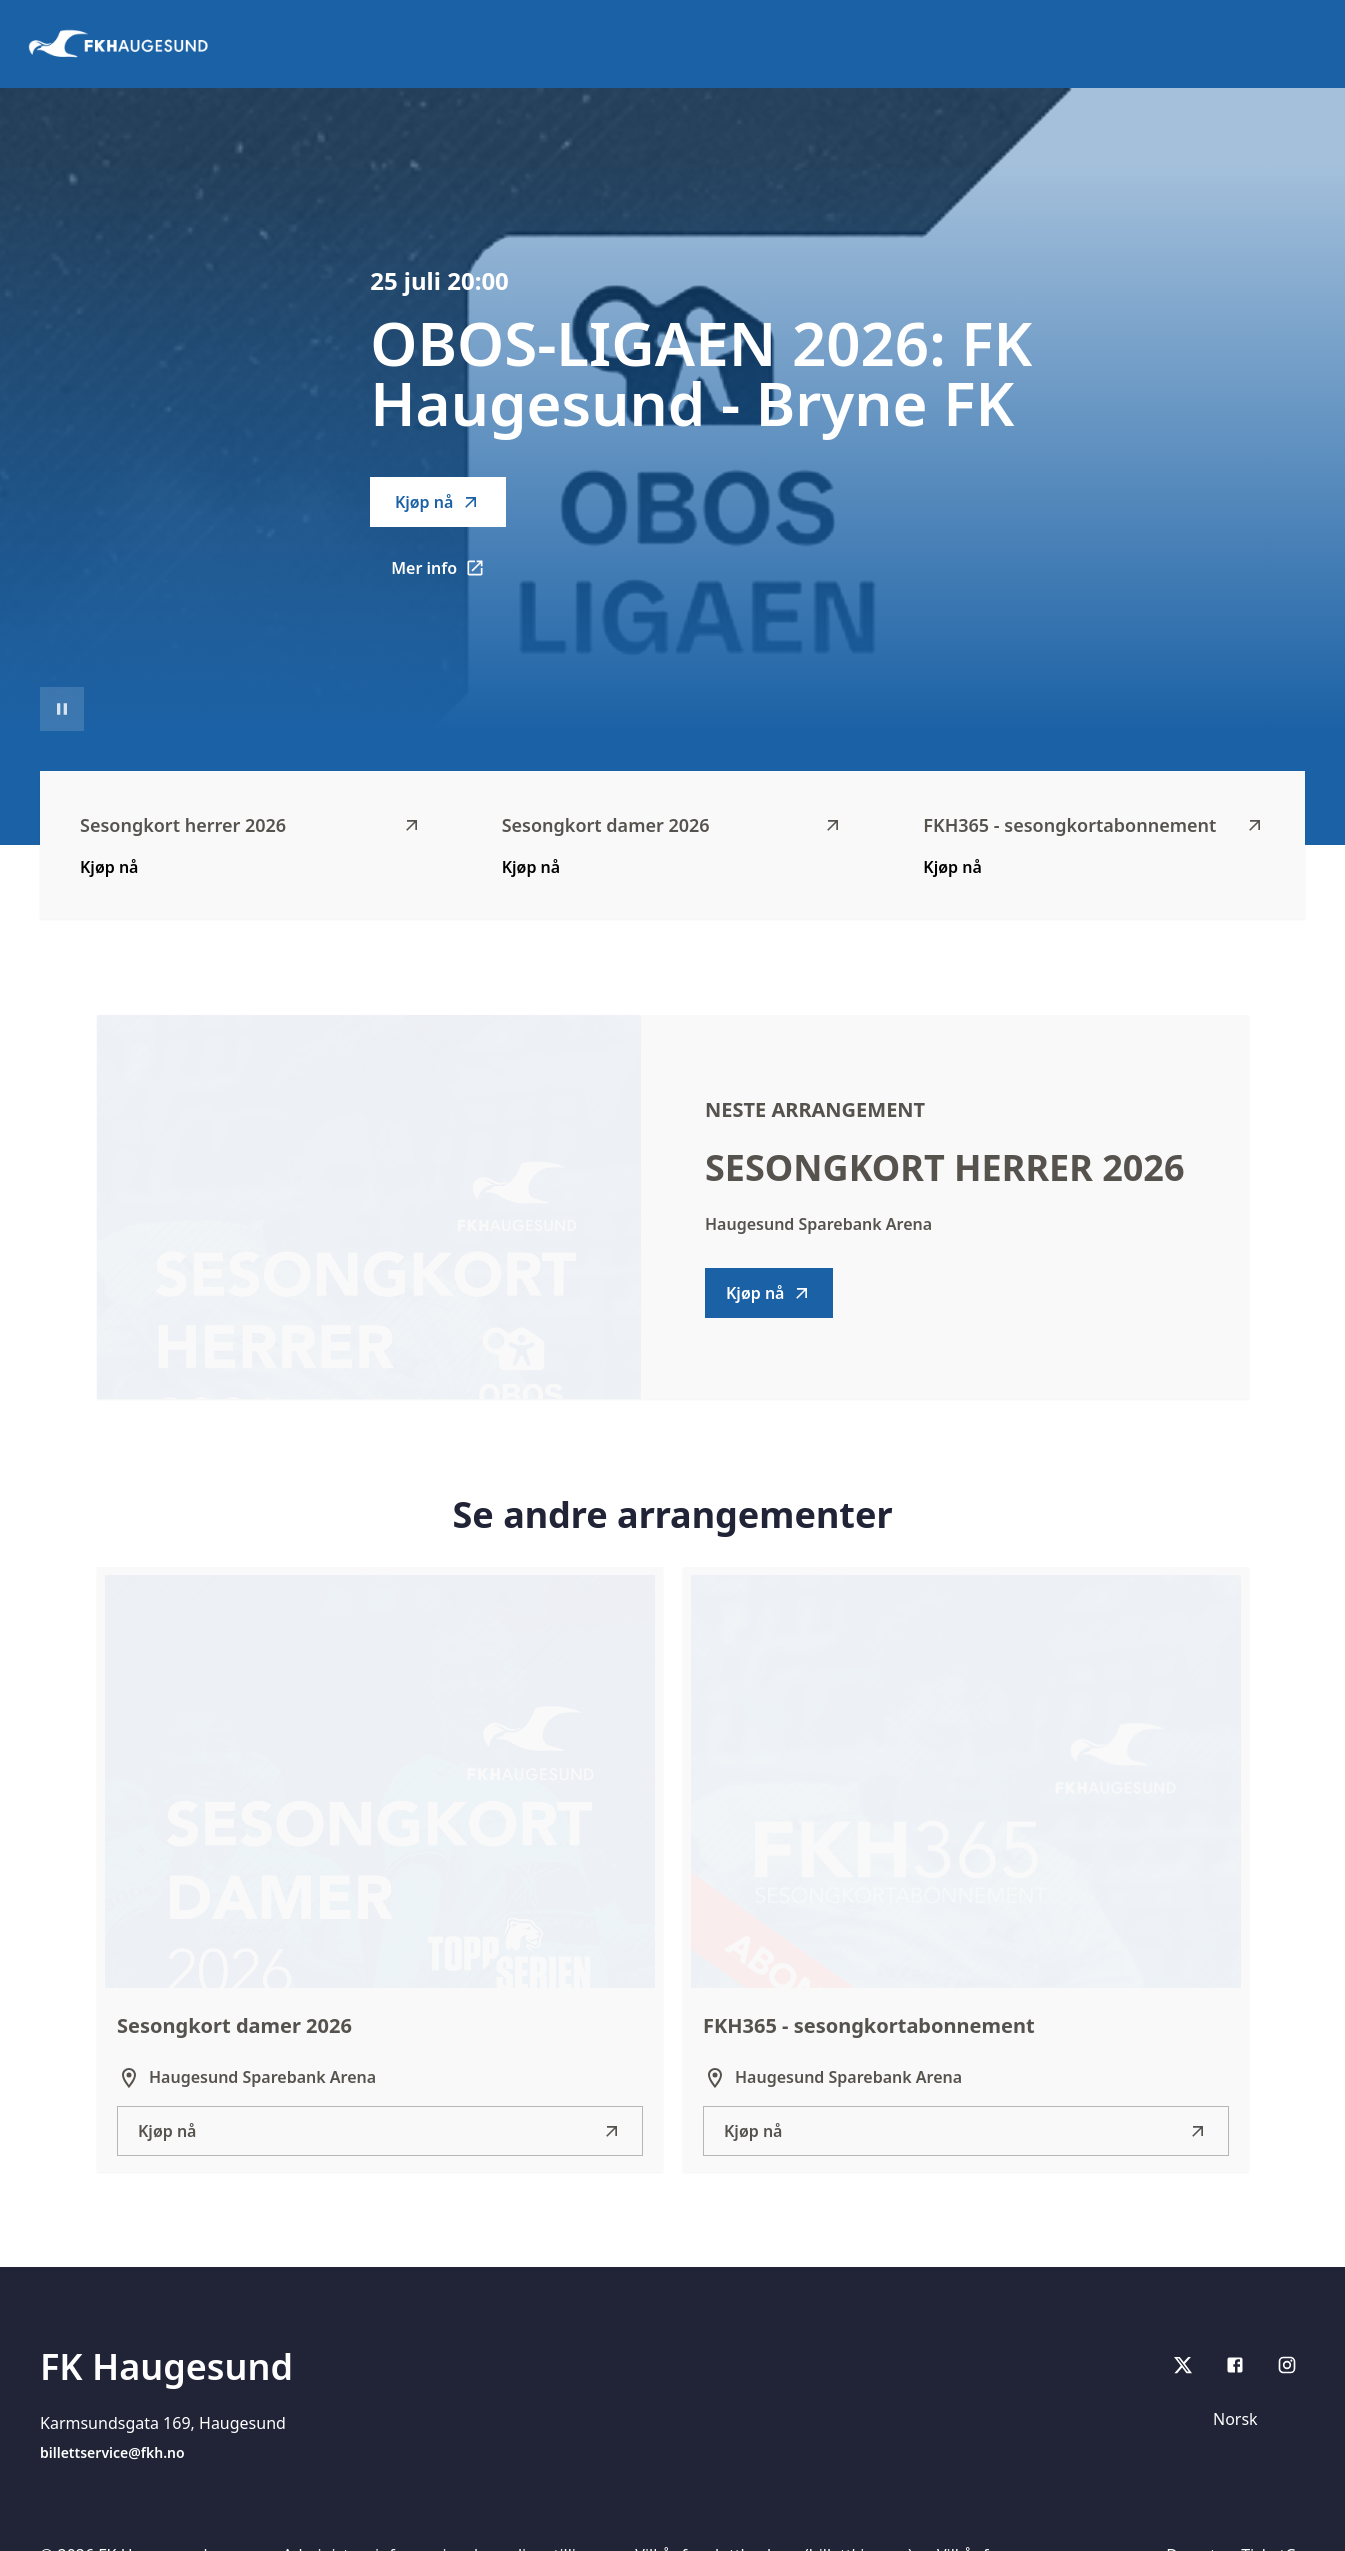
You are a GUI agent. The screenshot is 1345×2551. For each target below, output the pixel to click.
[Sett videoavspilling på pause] (62, 709)
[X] (1183, 2365)
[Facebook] (1235, 2365)
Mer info (448, 574)
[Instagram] (1287, 2365)
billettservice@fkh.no (112, 2452)
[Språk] (1253, 2419)
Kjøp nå (438, 502)
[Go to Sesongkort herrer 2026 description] (369, 1207)
